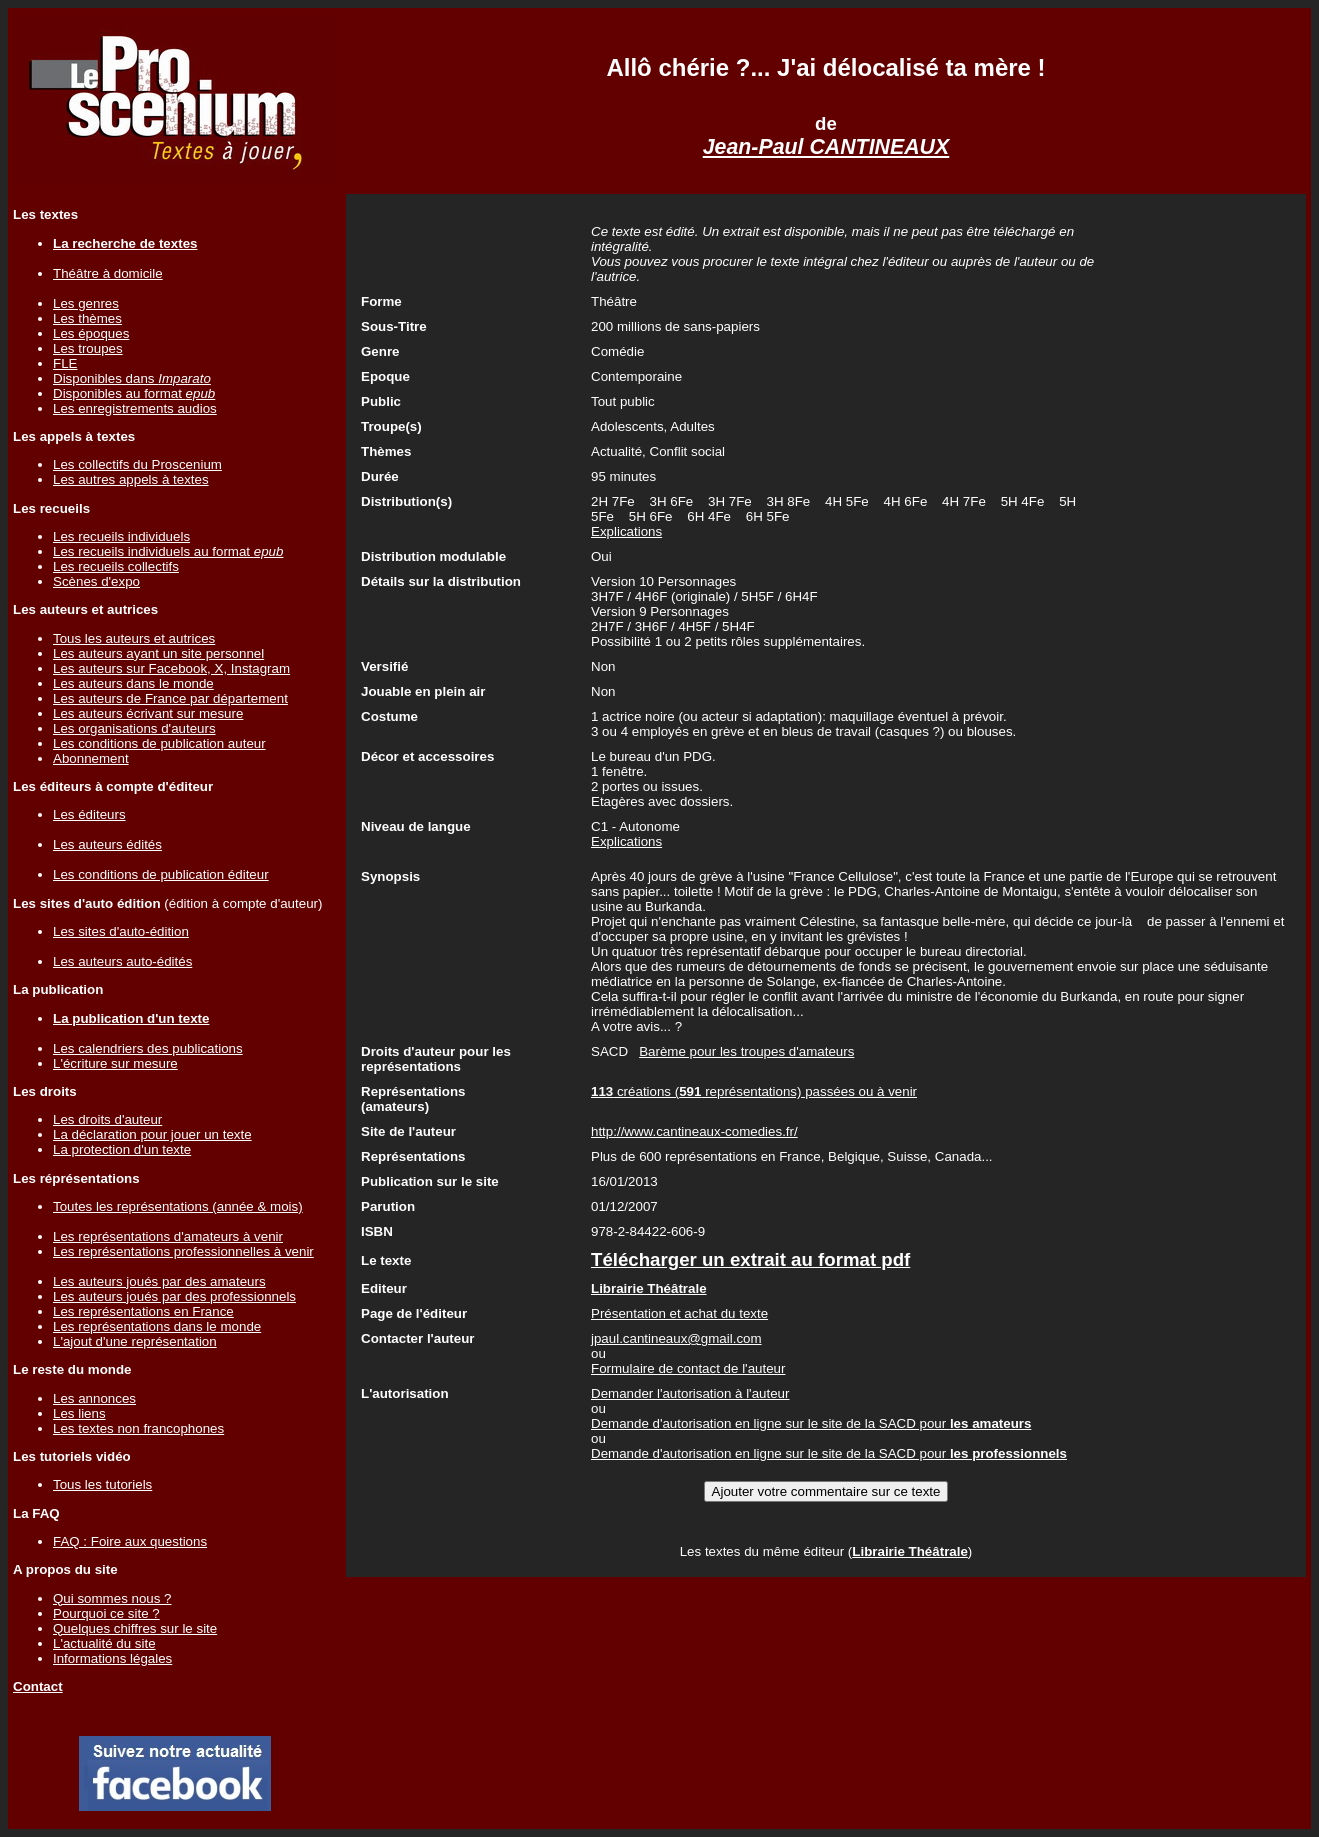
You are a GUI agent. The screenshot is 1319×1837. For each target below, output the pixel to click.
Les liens (79, 1413)
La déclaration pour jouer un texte (152, 1134)
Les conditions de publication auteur (159, 743)
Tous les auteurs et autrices (134, 638)
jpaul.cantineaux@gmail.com (676, 1338)
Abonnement (91, 758)
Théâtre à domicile (108, 273)
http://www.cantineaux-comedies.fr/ (694, 1131)
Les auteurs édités (107, 844)
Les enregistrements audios (135, 408)
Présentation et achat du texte (679, 1313)
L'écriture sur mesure (115, 1063)
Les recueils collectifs (116, 566)
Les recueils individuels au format (168, 551)
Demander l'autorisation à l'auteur (690, 1393)
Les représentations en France (143, 1311)
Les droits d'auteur (107, 1119)
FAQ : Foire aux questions (130, 1541)
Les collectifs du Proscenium (137, 464)
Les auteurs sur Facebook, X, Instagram (171, 668)
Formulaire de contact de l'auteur (688, 1368)
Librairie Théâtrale (910, 1551)
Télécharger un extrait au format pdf (750, 1259)
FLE (65, 363)
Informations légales (112, 1658)
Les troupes (88, 348)
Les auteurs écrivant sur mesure (148, 713)
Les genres (86, 303)
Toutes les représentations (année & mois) (178, 1206)
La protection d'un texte (122, 1149)
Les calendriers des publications (148, 1048)
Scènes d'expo (96, 581)
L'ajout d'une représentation (135, 1341)
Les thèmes (87, 318)
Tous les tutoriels (102, 1484)
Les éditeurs (89, 814)
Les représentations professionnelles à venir (183, 1251)
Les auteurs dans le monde (133, 683)
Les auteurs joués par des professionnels (174, 1296)
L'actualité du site (104, 1643)
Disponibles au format (134, 393)
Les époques (91, 333)
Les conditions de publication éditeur (161, 874)
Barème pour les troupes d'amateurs (746, 1051)
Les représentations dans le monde (157, 1326)
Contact (38, 1686)
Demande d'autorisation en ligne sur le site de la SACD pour (811, 1423)
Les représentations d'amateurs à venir (168, 1236)
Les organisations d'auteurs (134, 728)
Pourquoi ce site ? (106, 1613)
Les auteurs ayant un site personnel (158, 653)
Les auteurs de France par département (170, 698)
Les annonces (94, 1398)
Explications (626, 531)
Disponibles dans (132, 378)
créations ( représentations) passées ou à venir (754, 1091)
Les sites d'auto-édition (121, 931)
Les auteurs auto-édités (122, 961)
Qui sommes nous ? (112, 1598)
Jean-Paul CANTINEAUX (826, 147)
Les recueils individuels (121, 536)
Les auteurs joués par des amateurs (159, 1281)
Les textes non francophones (138, 1428)
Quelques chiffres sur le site (135, 1628)
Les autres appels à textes (131, 479)
